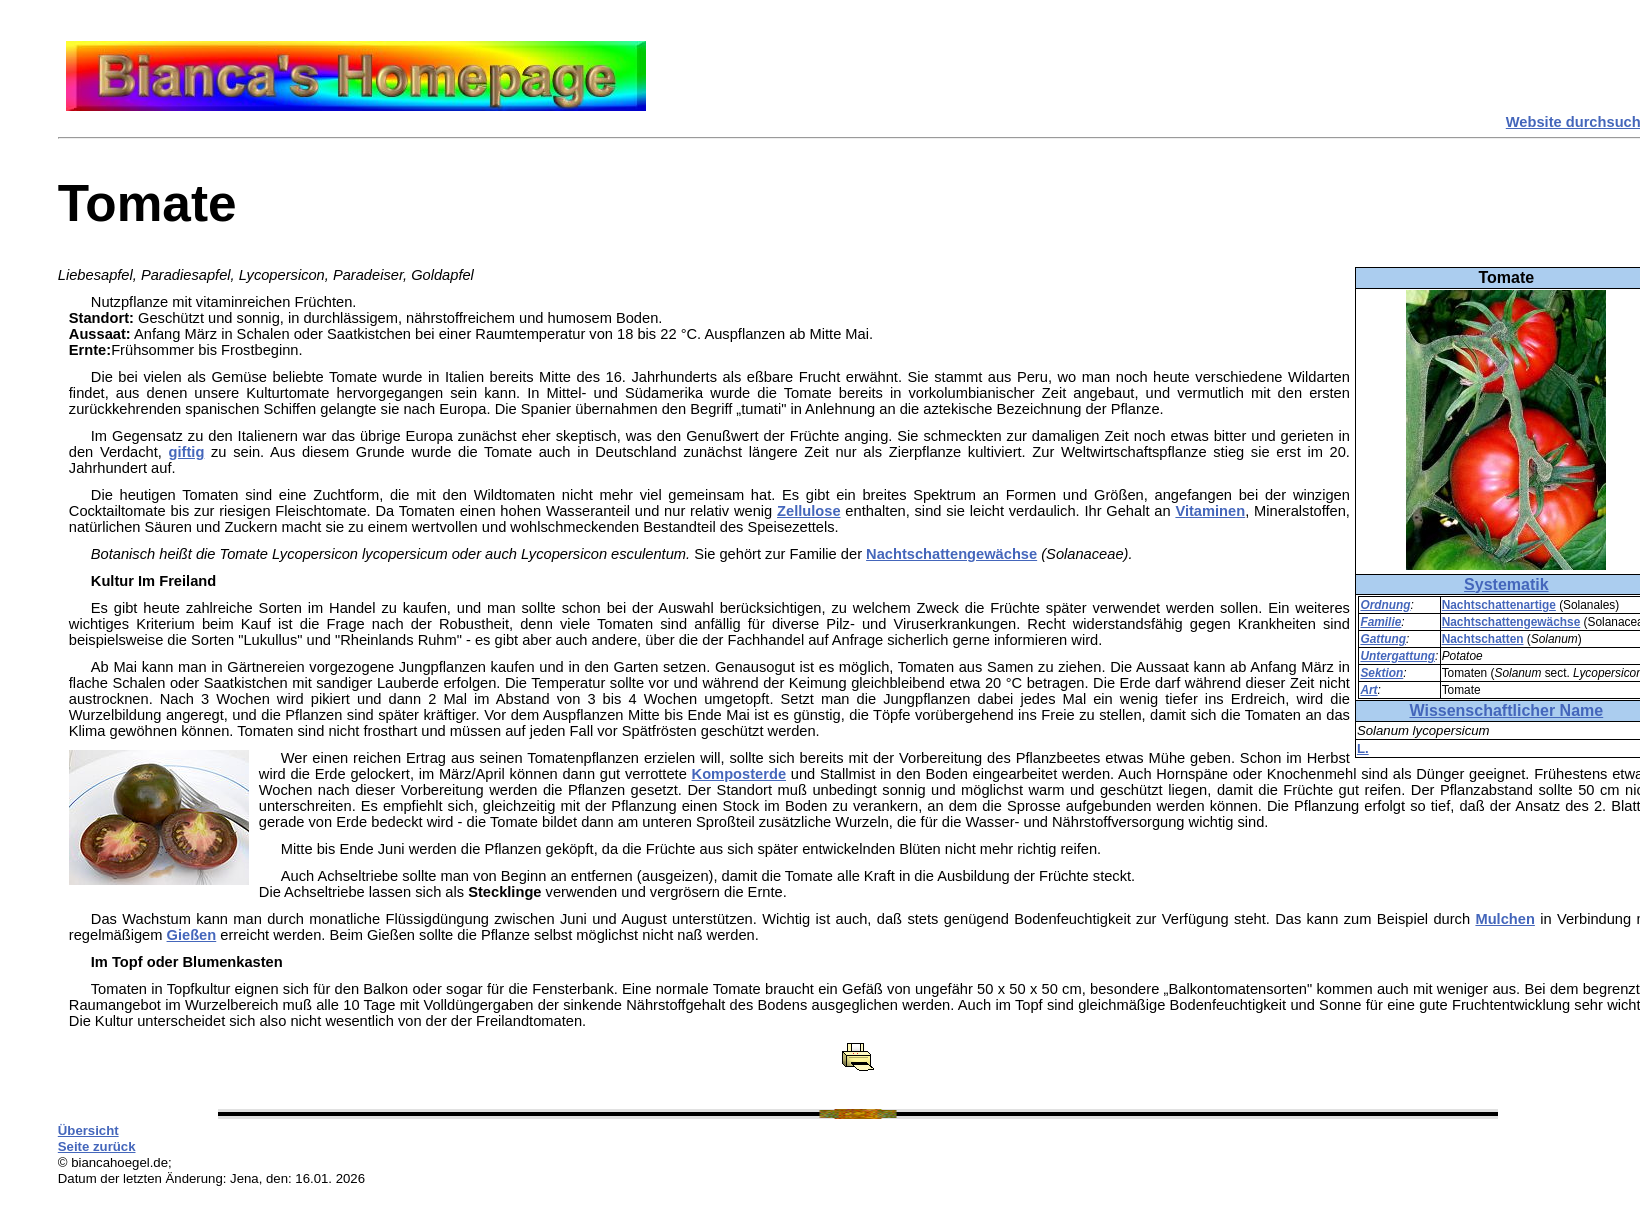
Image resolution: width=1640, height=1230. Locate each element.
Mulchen (1504, 919)
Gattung (1383, 639)
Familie (1380, 622)
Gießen (192, 935)
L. (1363, 748)
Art (1368, 690)
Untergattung (1397, 656)
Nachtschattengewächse (1511, 622)
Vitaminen (1210, 511)
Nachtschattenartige (1499, 605)
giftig (187, 452)
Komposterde (739, 774)
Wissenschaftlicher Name (1506, 710)
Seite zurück (97, 1146)
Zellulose (809, 511)
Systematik (1506, 584)
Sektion (1381, 673)
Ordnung (1385, 605)
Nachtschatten (1483, 639)
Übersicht (88, 1130)
